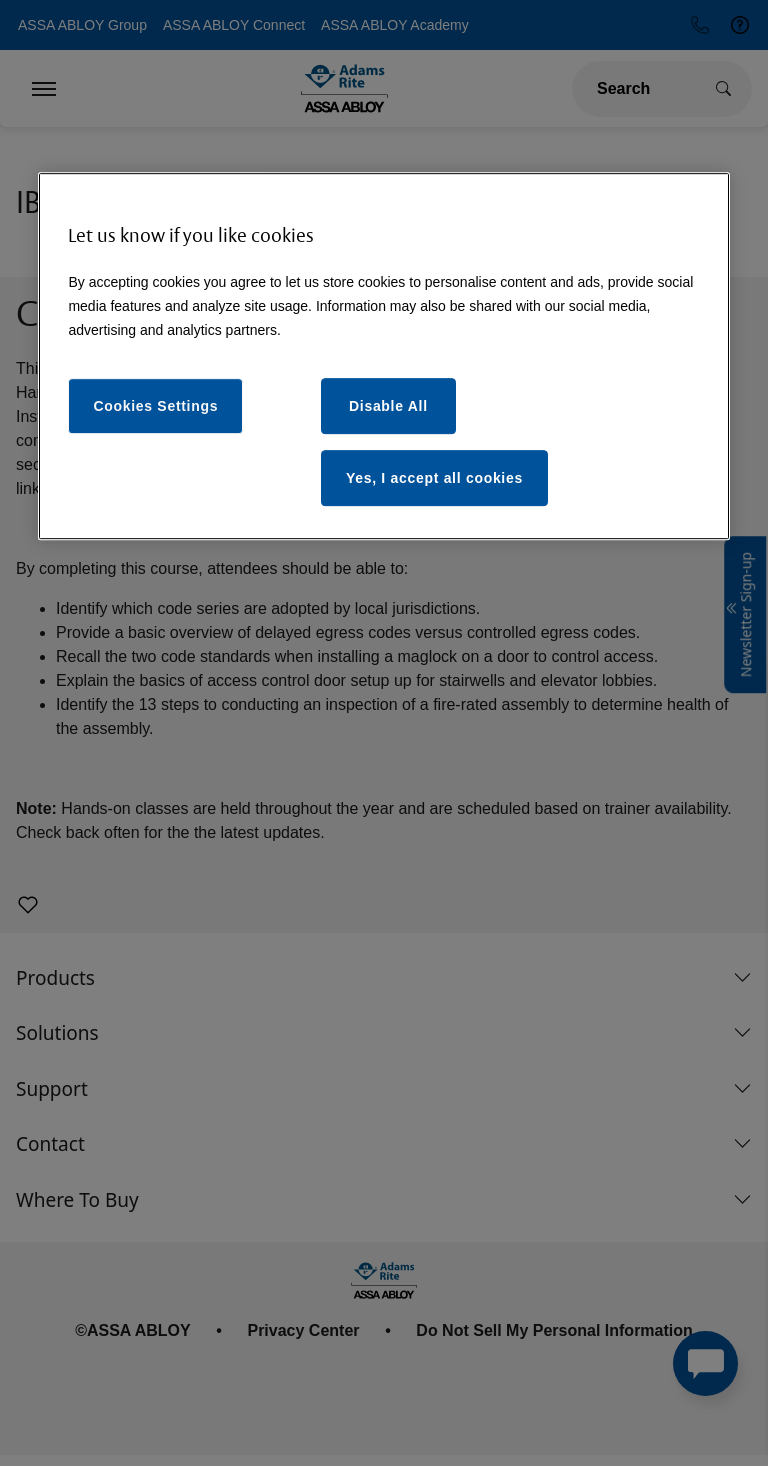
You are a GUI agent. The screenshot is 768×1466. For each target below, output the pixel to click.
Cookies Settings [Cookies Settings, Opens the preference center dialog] (155, 406)
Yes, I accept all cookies (434, 478)
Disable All (388, 406)
